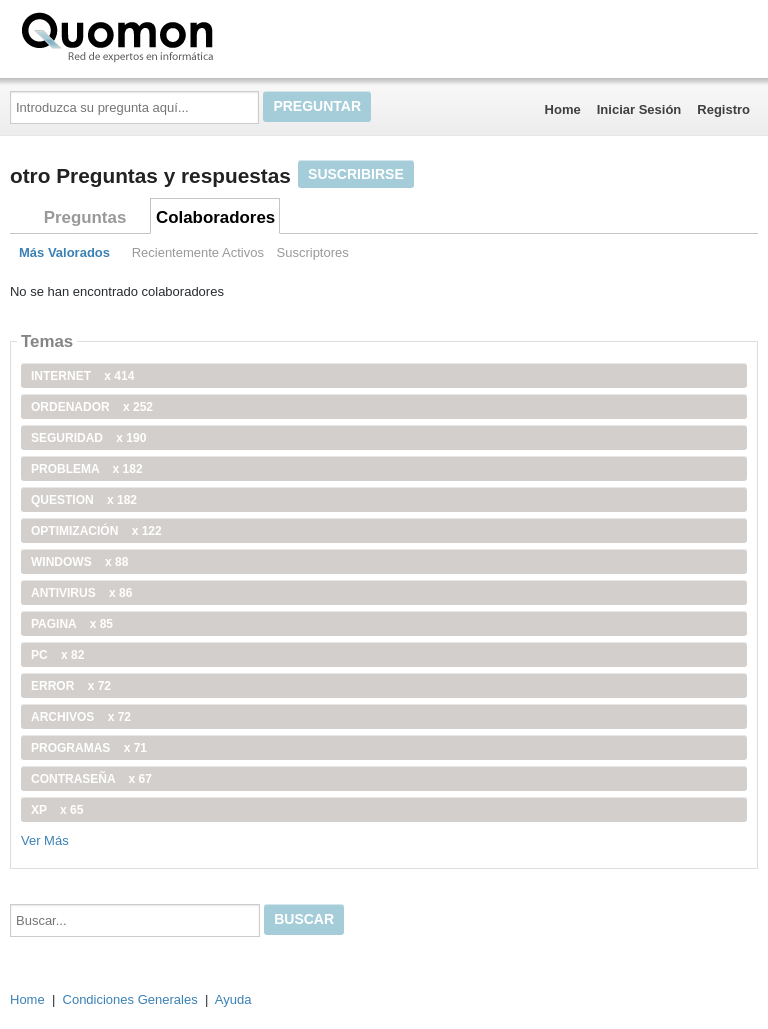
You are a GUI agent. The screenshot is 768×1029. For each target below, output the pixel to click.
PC (57, 655)
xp (57, 810)
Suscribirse (356, 174)
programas (89, 748)
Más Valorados (64, 252)
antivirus (81, 593)
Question (84, 500)
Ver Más (45, 840)
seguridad (88, 438)
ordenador (92, 407)
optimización (96, 531)
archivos (81, 717)
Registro (723, 109)
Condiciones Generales (130, 999)
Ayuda (233, 999)
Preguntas (85, 217)
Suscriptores (313, 252)
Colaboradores (215, 217)
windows (79, 562)
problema (87, 469)
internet (82, 376)
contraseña (91, 779)
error (71, 686)
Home (563, 109)
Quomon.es (181, 35)
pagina (72, 624)
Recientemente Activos (198, 252)
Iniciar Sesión (639, 109)
